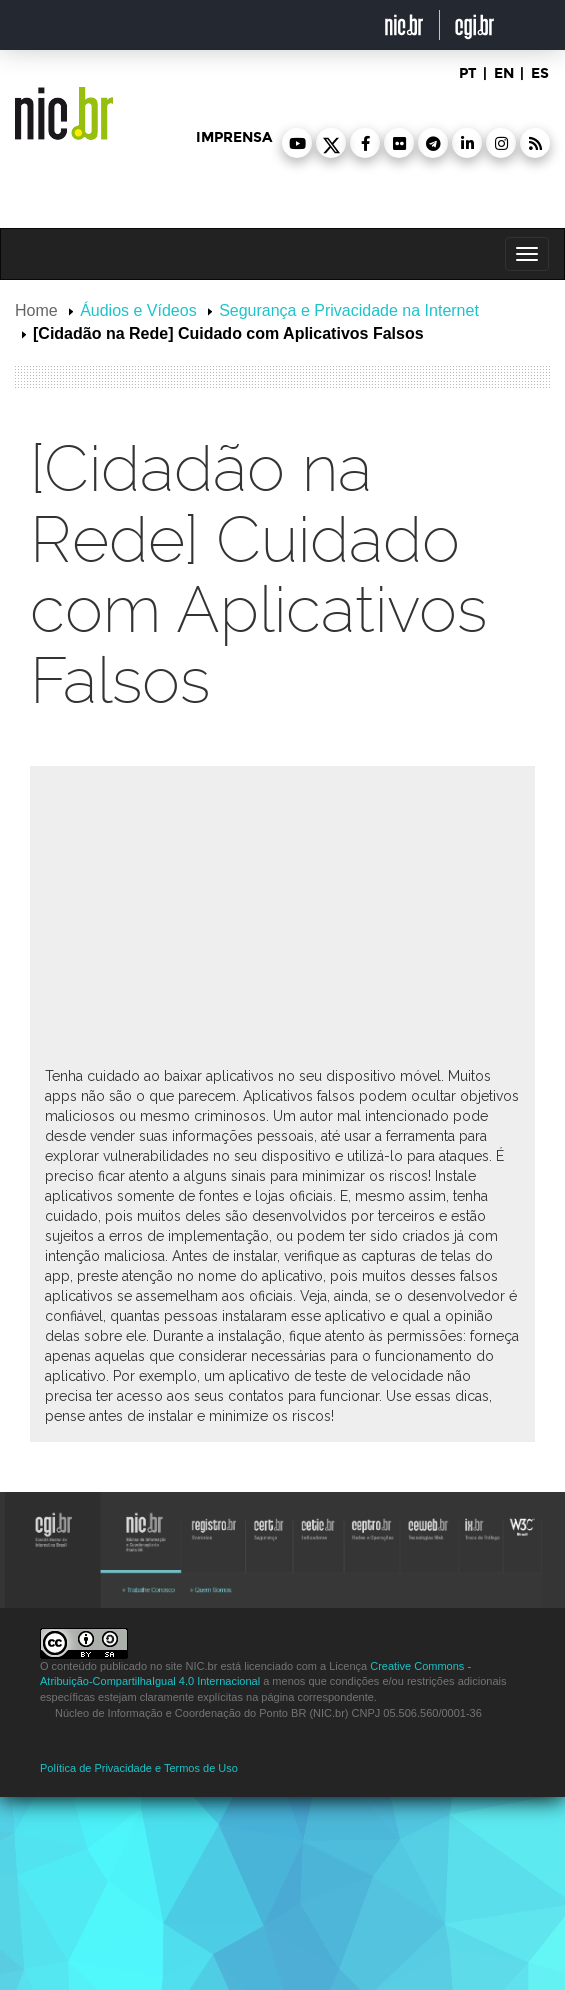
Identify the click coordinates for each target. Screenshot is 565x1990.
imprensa (234, 137)
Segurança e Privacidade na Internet (349, 310)
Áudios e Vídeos (138, 310)
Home (36, 310)
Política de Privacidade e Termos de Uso (139, 1768)
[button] (297, 143)
